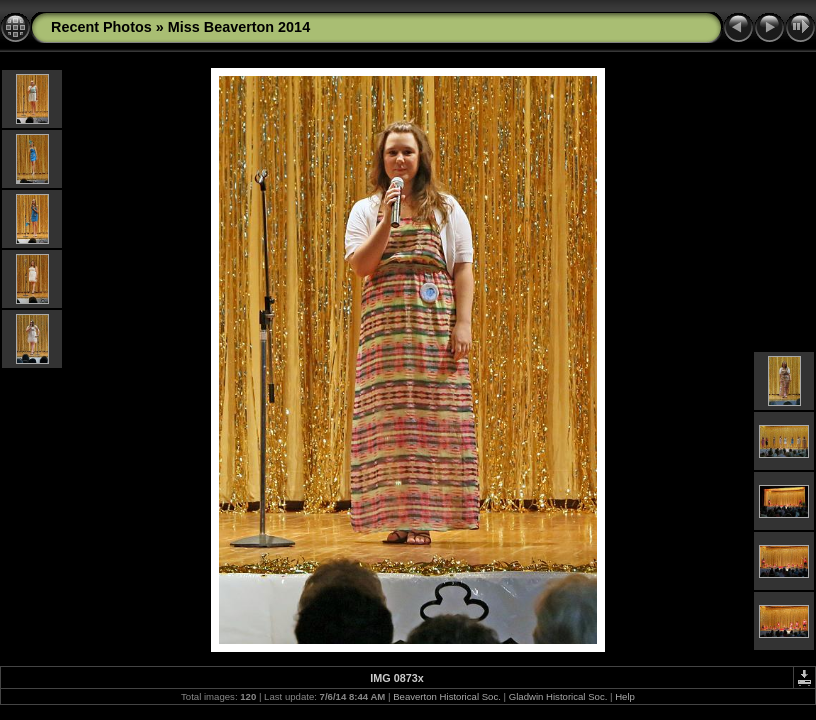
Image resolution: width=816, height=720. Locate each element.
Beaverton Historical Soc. (447, 696)
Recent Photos (101, 27)
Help (625, 696)
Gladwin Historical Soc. (558, 696)
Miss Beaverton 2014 (239, 27)
